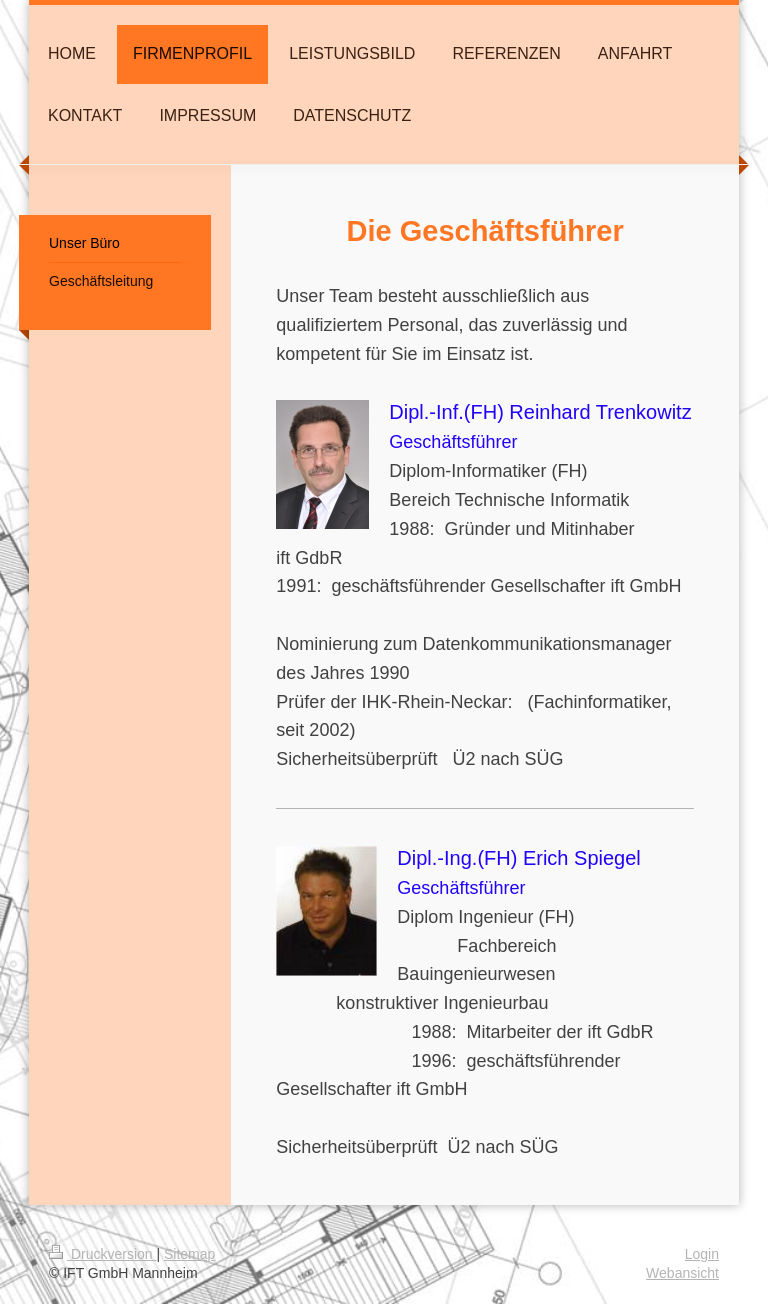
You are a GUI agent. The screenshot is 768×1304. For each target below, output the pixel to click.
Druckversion (102, 1254)
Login (702, 1254)
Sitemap (189, 1254)
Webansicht (682, 1273)
